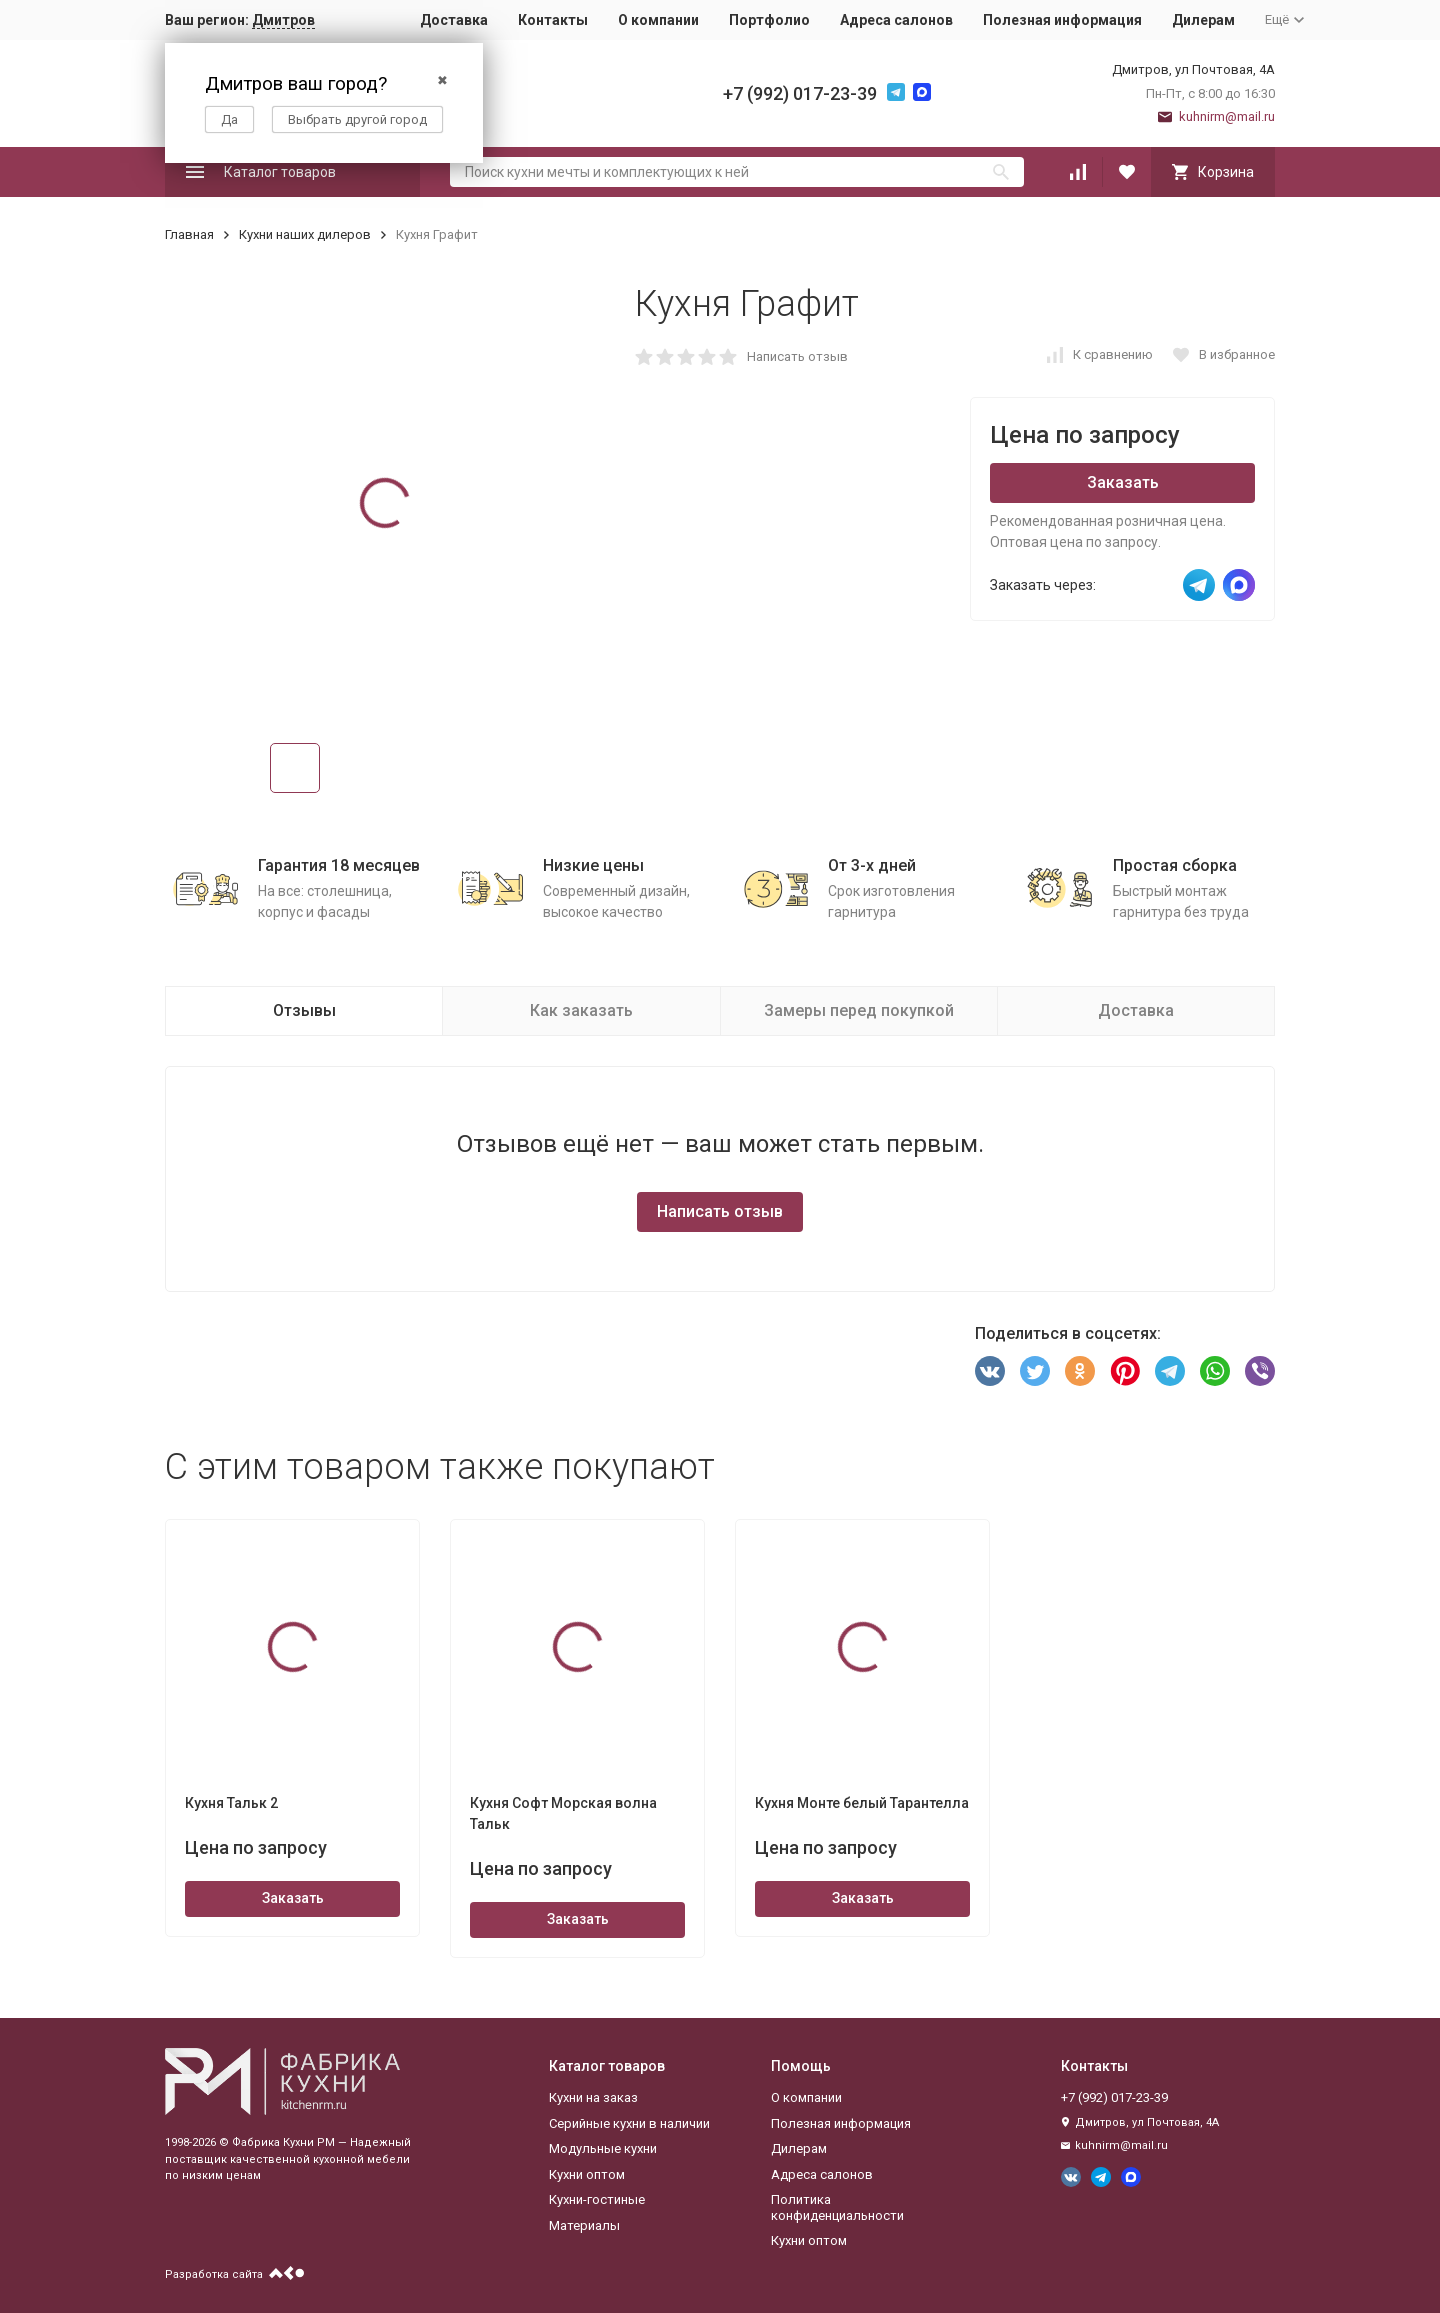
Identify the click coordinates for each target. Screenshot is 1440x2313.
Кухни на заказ (593, 2097)
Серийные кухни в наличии (629, 2123)
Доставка (454, 20)
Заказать (1123, 482)
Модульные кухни (603, 2148)
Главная (189, 234)
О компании (658, 20)
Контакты (553, 20)
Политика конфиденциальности (837, 2207)
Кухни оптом (587, 2174)
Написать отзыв (797, 356)
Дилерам (1203, 20)
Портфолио (769, 20)
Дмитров (283, 20)
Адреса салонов (896, 20)
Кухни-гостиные (597, 2199)
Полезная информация (1062, 20)
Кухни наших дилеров (305, 234)
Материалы (584, 2225)
